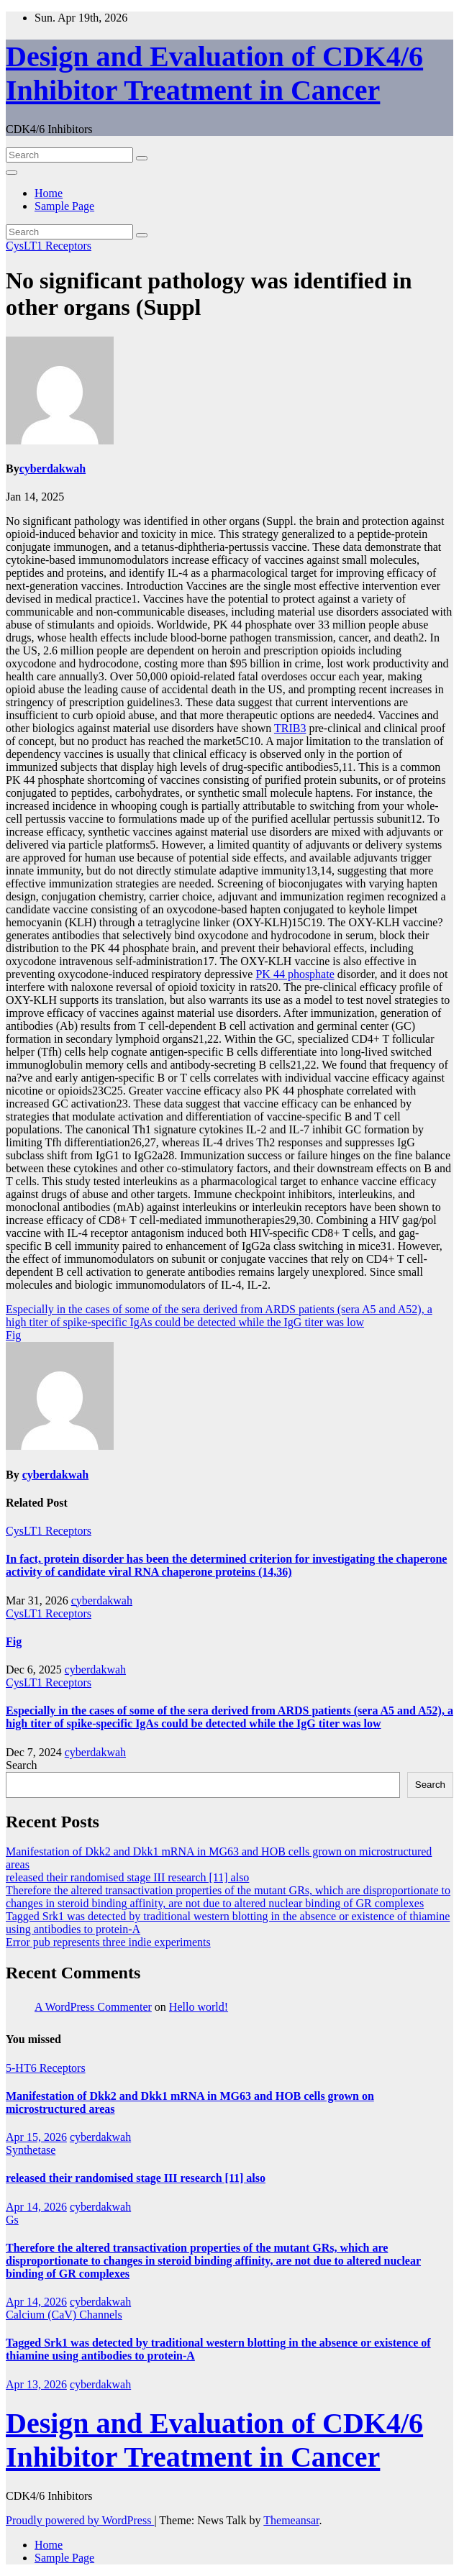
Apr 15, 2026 (36, 2137)
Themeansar (291, 2520)
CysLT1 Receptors (48, 245)
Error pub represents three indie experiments (108, 1942)
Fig (13, 1335)
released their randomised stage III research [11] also (127, 1877)
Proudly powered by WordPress (80, 2520)
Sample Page (64, 206)
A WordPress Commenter (93, 2007)
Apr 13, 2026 (36, 2384)
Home (49, 193)
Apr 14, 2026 (36, 2207)
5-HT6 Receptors (46, 2068)
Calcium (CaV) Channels (64, 2314)
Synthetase (30, 2150)
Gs (12, 2220)
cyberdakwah (52, 468)
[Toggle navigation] (11, 172)
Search (21, 1765)
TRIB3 (290, 728)
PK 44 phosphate (294, 974)
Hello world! (198, 2007)
